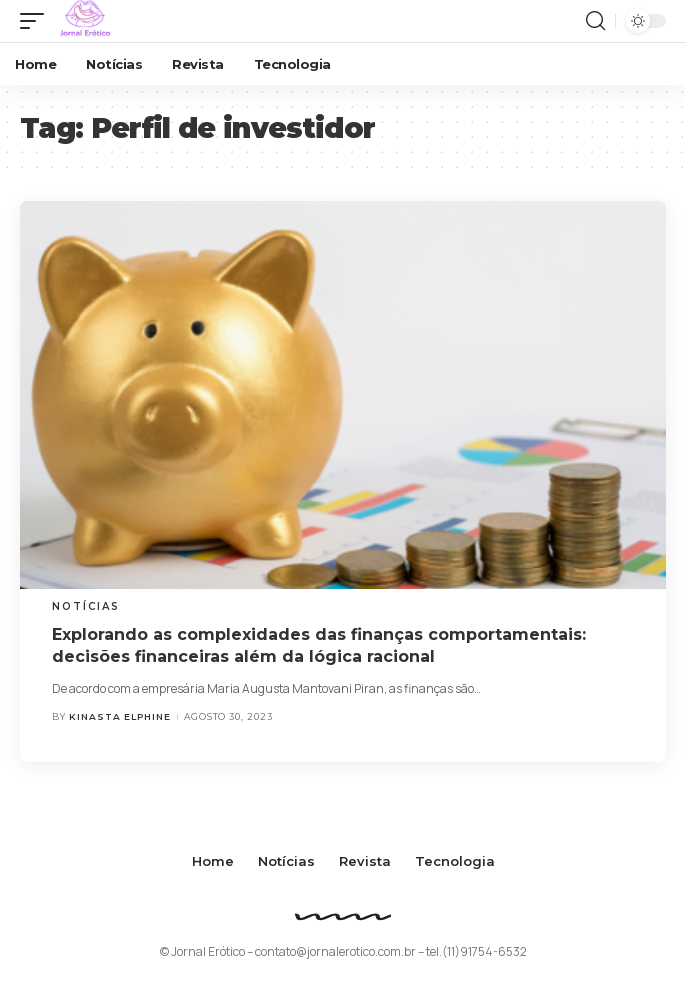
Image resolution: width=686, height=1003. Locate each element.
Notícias (86, 606)
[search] (595, 21)
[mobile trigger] (37, 21)
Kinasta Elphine (120, 716)
